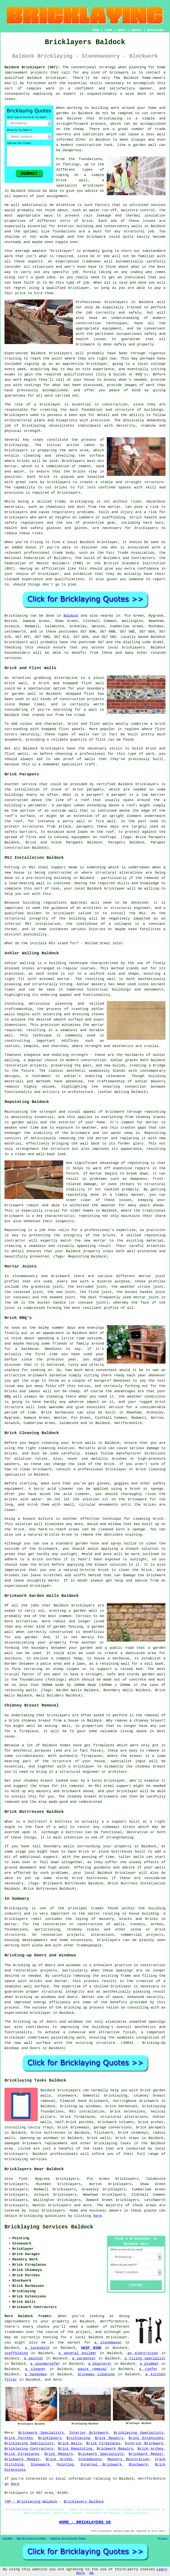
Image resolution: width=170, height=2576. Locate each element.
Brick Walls (70, 2443)
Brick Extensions (146, 2438)
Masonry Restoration (128, 2459)
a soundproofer (45, 2364)
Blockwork (138, 2465)
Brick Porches (18, 2438)
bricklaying (16, 445)
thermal (133, 216)
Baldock (71, 616)
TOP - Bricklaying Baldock (30, 2502)
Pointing (65, 2465)
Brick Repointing (75, 2449)
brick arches (150, 2122)
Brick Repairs (109, 2438)
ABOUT (122, 30)
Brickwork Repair (146, 2454)
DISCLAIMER (155, 30)
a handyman (36, 2374)
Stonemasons (90, 2459)
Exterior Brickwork (144, 2443)
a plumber (149, 2364)
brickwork (96, 237)
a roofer (148, 2369)
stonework (67, 2096)
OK (91, 2573)
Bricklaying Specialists (138, 2433)
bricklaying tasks (112, 2143)
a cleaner (35, 2369)
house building (144, 1914)
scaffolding (16, 2353)
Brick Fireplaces (103, 2443)
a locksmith (37, 2348)
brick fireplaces (77, 2117)
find (23, 2179)
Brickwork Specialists (41, 2433)
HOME (96, 30)
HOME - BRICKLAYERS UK (85, 2522)
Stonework (40, 2465)
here (97, 2216)
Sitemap (7, 2538)
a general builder (77, 2353)
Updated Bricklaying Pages (68, 2538)
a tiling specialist (145, 2358)
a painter (33, 2358)
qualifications (78, 374)
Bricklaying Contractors (28, 2449)
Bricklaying (16, 616)
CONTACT (136, 30)
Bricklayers (49, 2438)
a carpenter (84, 2358)
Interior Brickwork (88, 2433)
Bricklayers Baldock (84, 2502)
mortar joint (146, 1297)
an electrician (142, 2353)
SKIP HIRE (91, 2348)
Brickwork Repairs (115, 2449)
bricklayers (16, 512)
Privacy (162, 2538)
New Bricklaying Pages (31, 2538)
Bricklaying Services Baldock (48, 2227)
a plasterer (100, 2364)
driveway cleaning (96, 2374)
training (12, 359)
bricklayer (56, 78)
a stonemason (107, 2343)
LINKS (108, 30)
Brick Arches (150, 2449)
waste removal (92, 2369)
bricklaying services (25, 2159)
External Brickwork (101, 2465)
